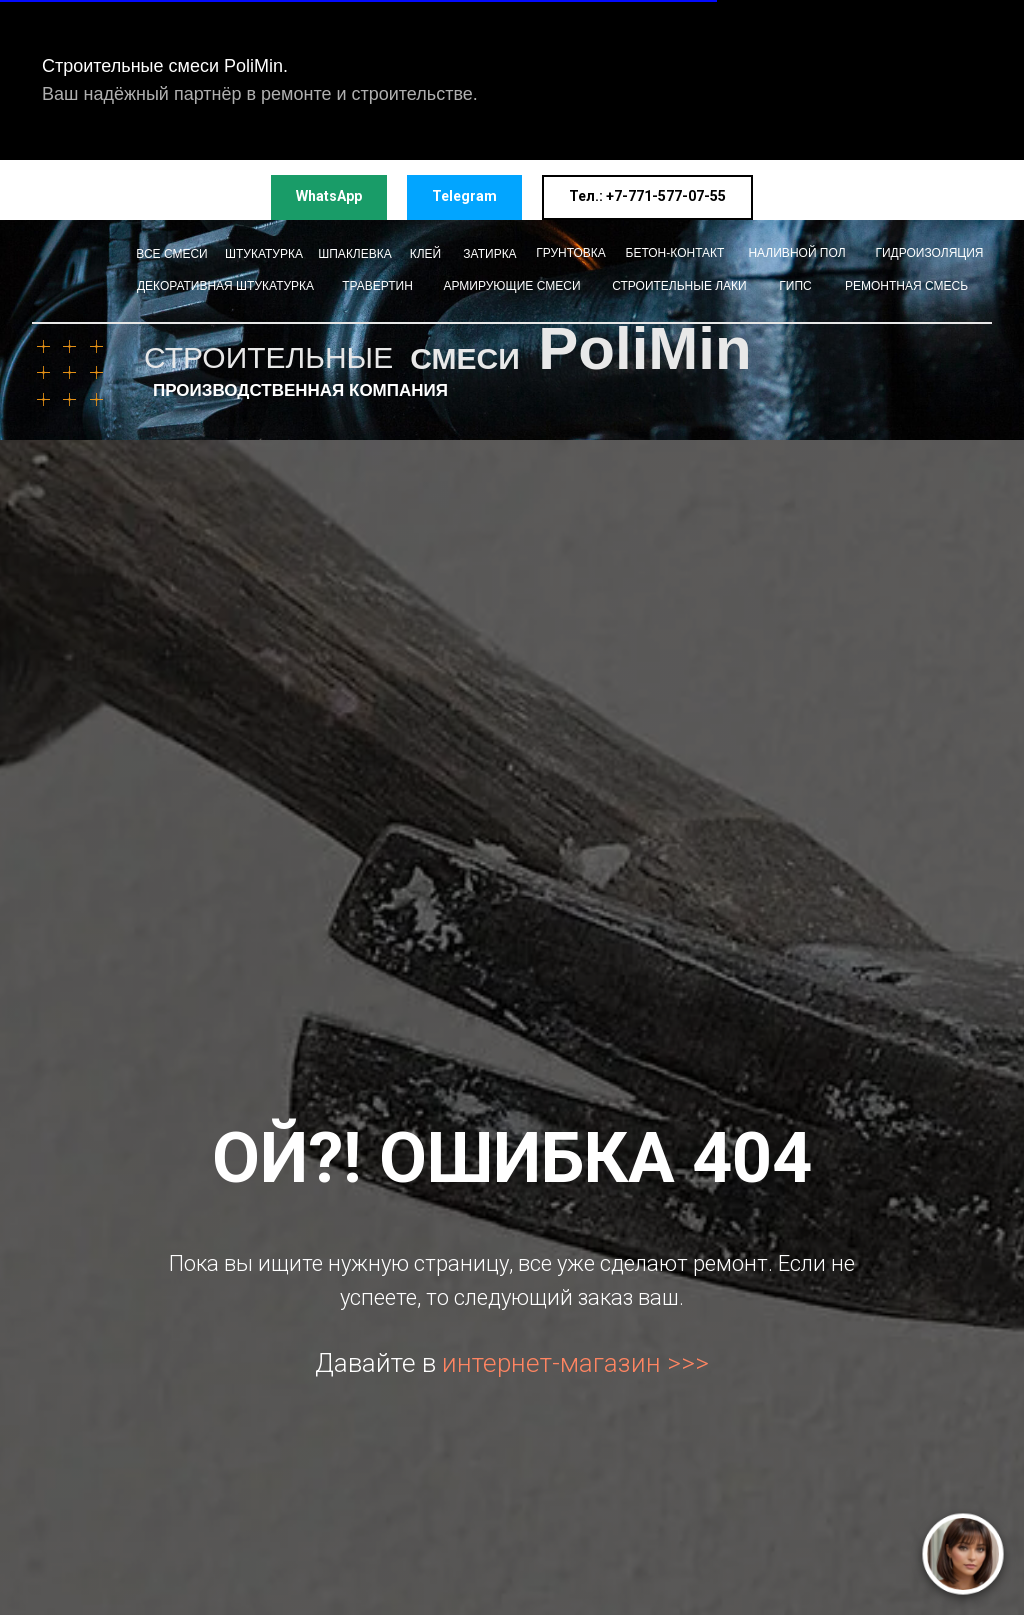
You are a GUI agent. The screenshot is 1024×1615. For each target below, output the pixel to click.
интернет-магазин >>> (575, 1363)
